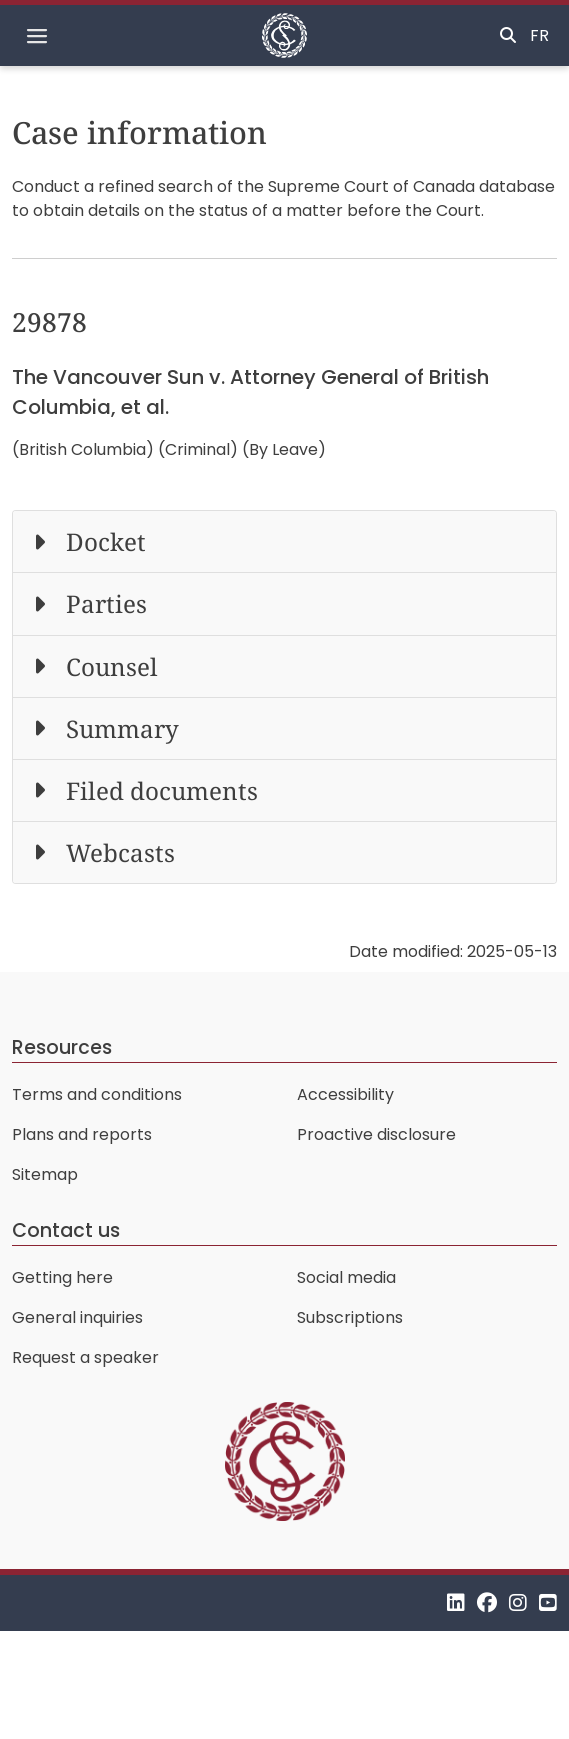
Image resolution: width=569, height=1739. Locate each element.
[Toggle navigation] (37, 36)
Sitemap (45, 1174)
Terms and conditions (97, 1094)
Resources (62, 1047)
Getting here (62, 1277)
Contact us (66, 1230)
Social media (346, 1277)
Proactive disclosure (376, 1134)
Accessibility (345, 1094)
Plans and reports (82, 1134)
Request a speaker (85, 1357)
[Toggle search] (508, 36)
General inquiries (77, 1317)
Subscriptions (350, 1317)
